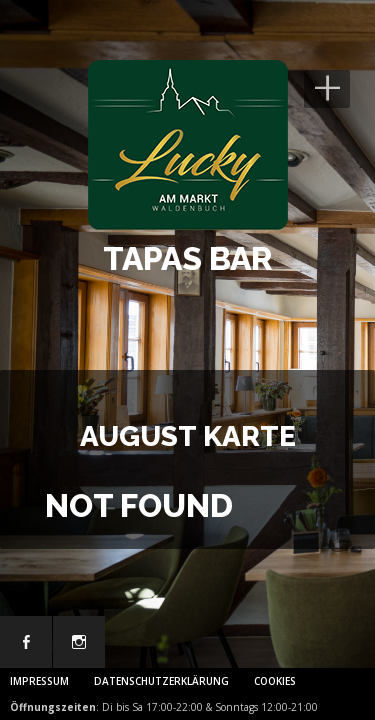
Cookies (275, 681)
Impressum (39, 681)
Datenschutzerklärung (161, 681)
